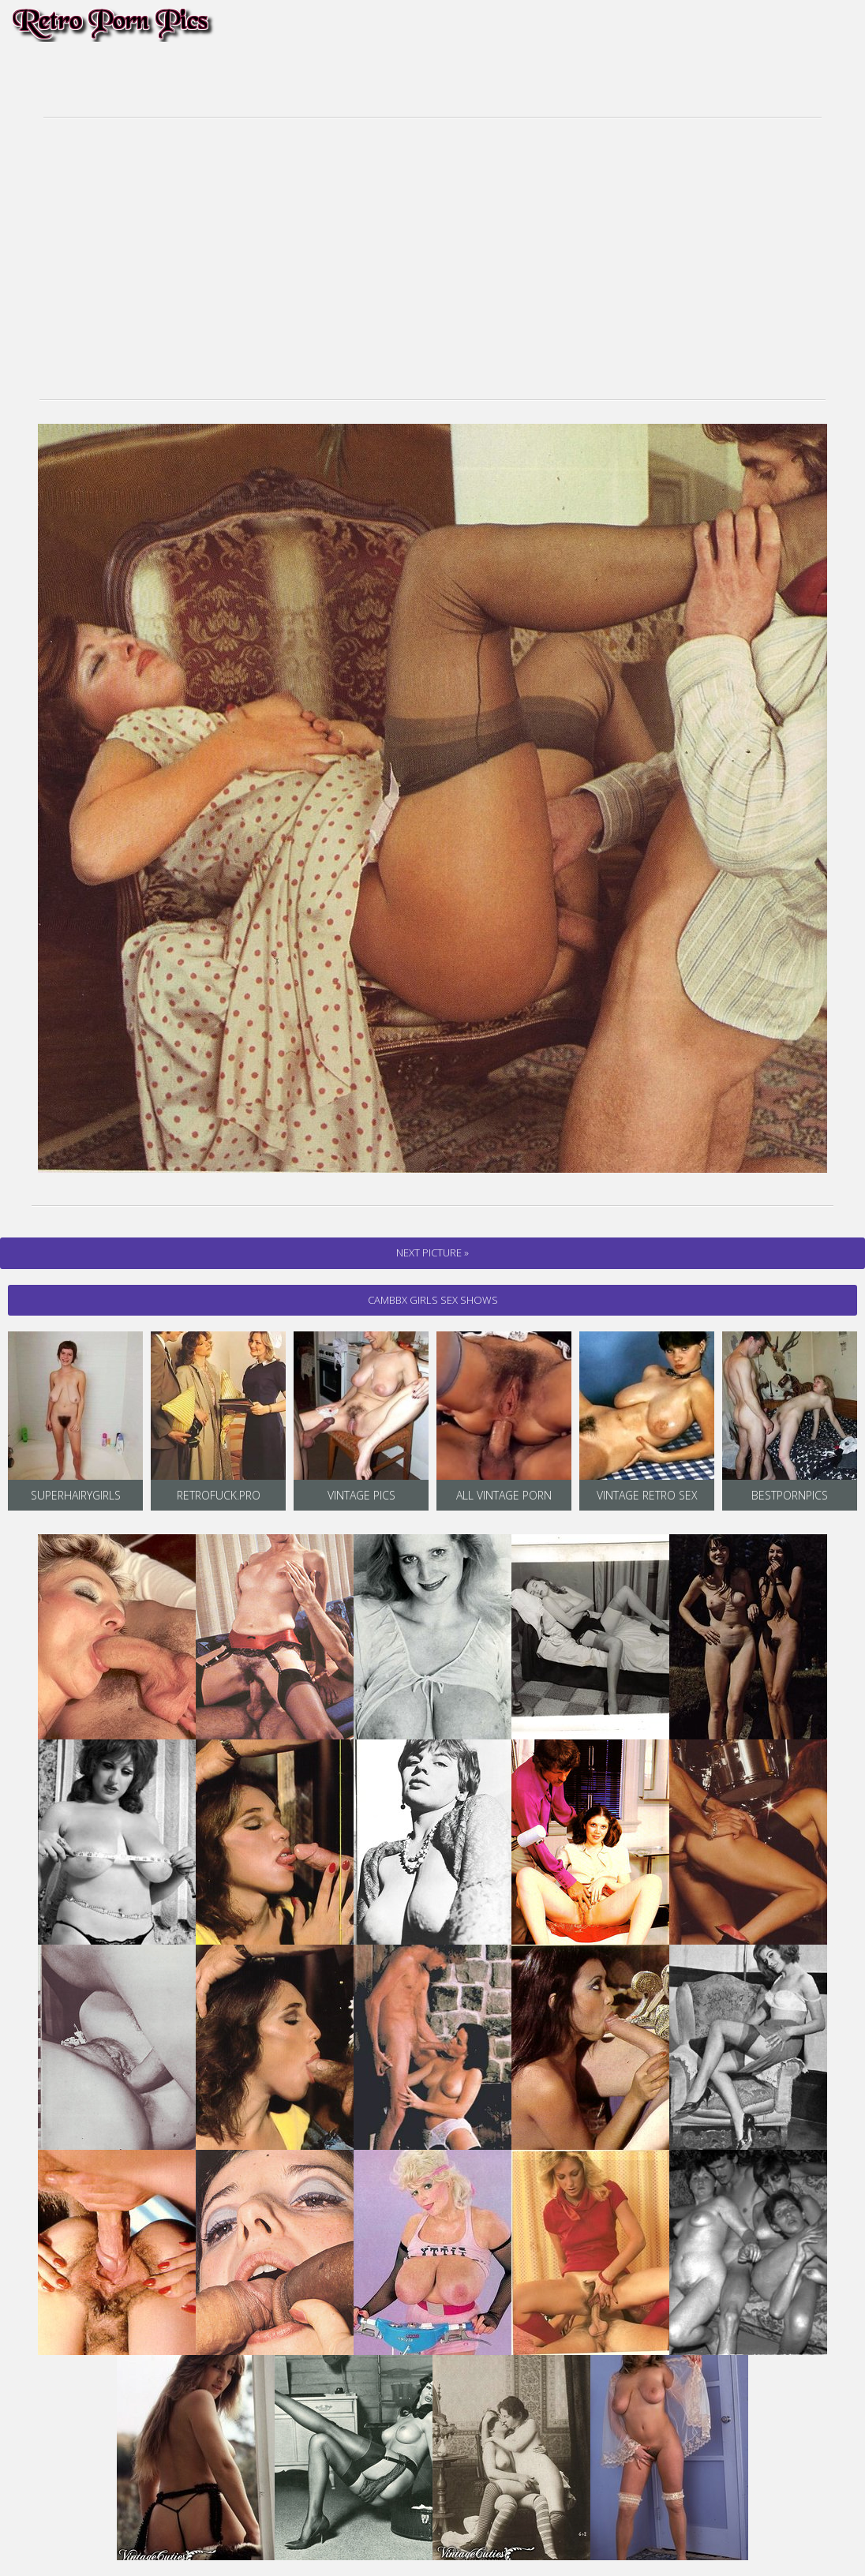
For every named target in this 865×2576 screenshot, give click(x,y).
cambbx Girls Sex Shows (433, 1300)
